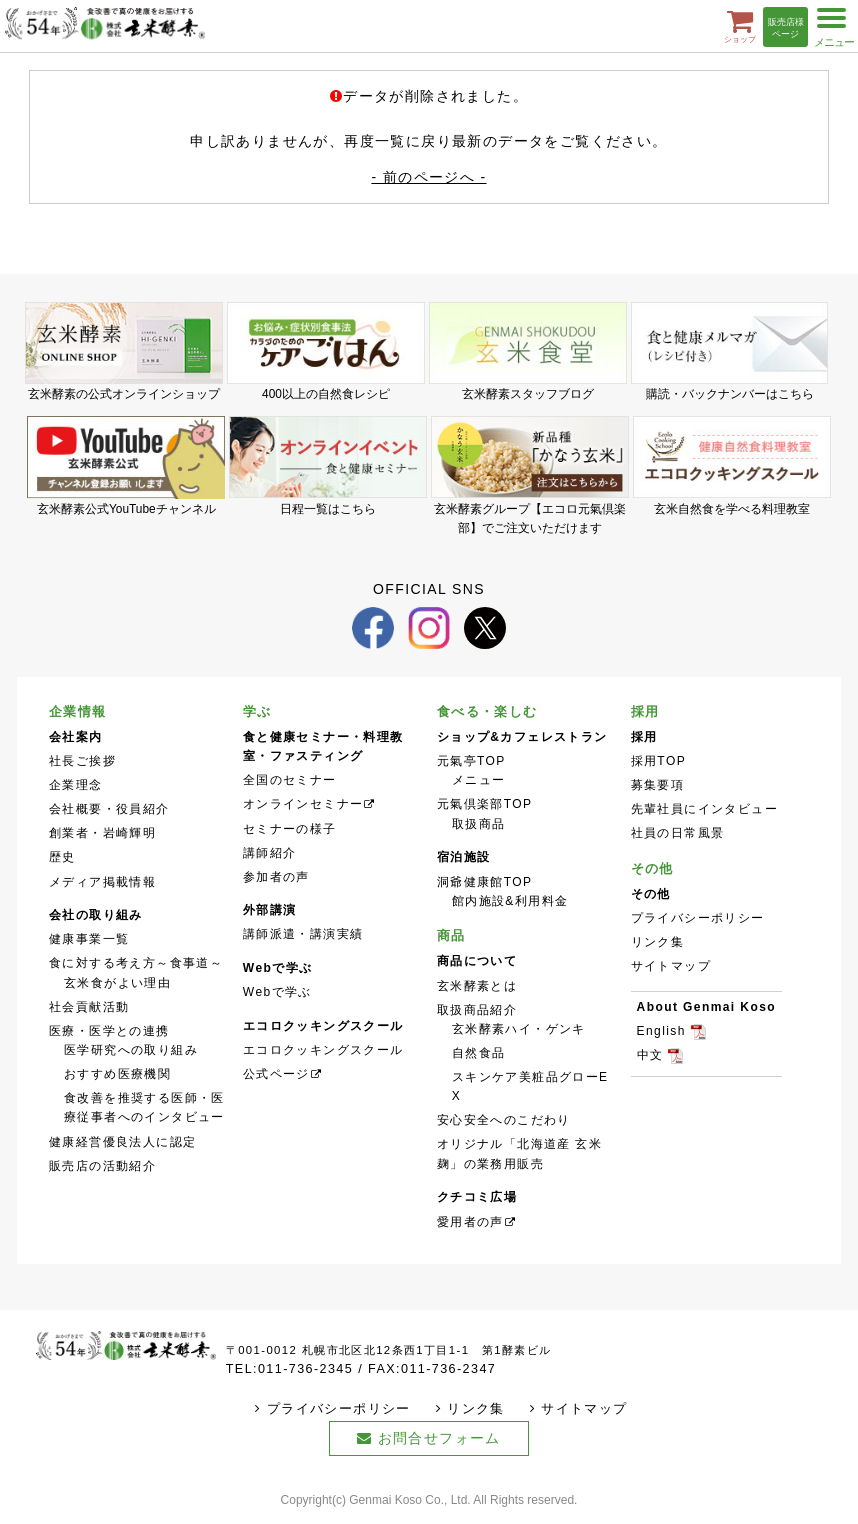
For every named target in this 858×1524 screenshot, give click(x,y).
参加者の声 (276, 877)
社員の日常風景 (678, 833)
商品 (451, 935)
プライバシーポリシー (698, 918)
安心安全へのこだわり (504, 1120)
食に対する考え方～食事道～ (136, 963)
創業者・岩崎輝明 (102, 833)
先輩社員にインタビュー (704, 809)
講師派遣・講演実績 (303, 934)
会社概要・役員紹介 (109, 809)
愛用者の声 (470, 1222)
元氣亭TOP (471, 761)
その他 (652, 868)
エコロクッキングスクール (323, 1050)
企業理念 (76, 785)
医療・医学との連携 (109, 1031)
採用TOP (659, 761)
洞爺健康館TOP (485, 882)
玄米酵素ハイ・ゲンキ (519, 1029)
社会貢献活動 (89, 1007)
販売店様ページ (786, 28)
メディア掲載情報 (102, 882)
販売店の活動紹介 (102, 1166)
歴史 (62, 857)
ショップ (740, 26)
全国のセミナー (290, 780)
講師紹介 (270, 853)
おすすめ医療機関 (117, 1074)
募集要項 (658, 785)
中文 (650, 1055)
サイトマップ (671, 966)
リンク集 (658, 942)
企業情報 (78, 711)
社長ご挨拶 (82, 761)
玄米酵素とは (477, 986)
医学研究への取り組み (131, 1050)
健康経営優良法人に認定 (122, 1142)
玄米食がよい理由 (117, 983)
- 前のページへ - (428, 177)
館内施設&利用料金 (510, 901)
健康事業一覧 (89, 939)
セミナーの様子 (290, 829)
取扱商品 (479, 824)
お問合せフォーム (439, 1438)
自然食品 (479, 1053)
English (661, 1031)
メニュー (479, 780)
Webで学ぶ (277, 992)
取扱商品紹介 (477, 1010)
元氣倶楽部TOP (485, 804)
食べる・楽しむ (487, 711)
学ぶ (257, 711)
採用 (645, 711)
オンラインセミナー (303, 804)
